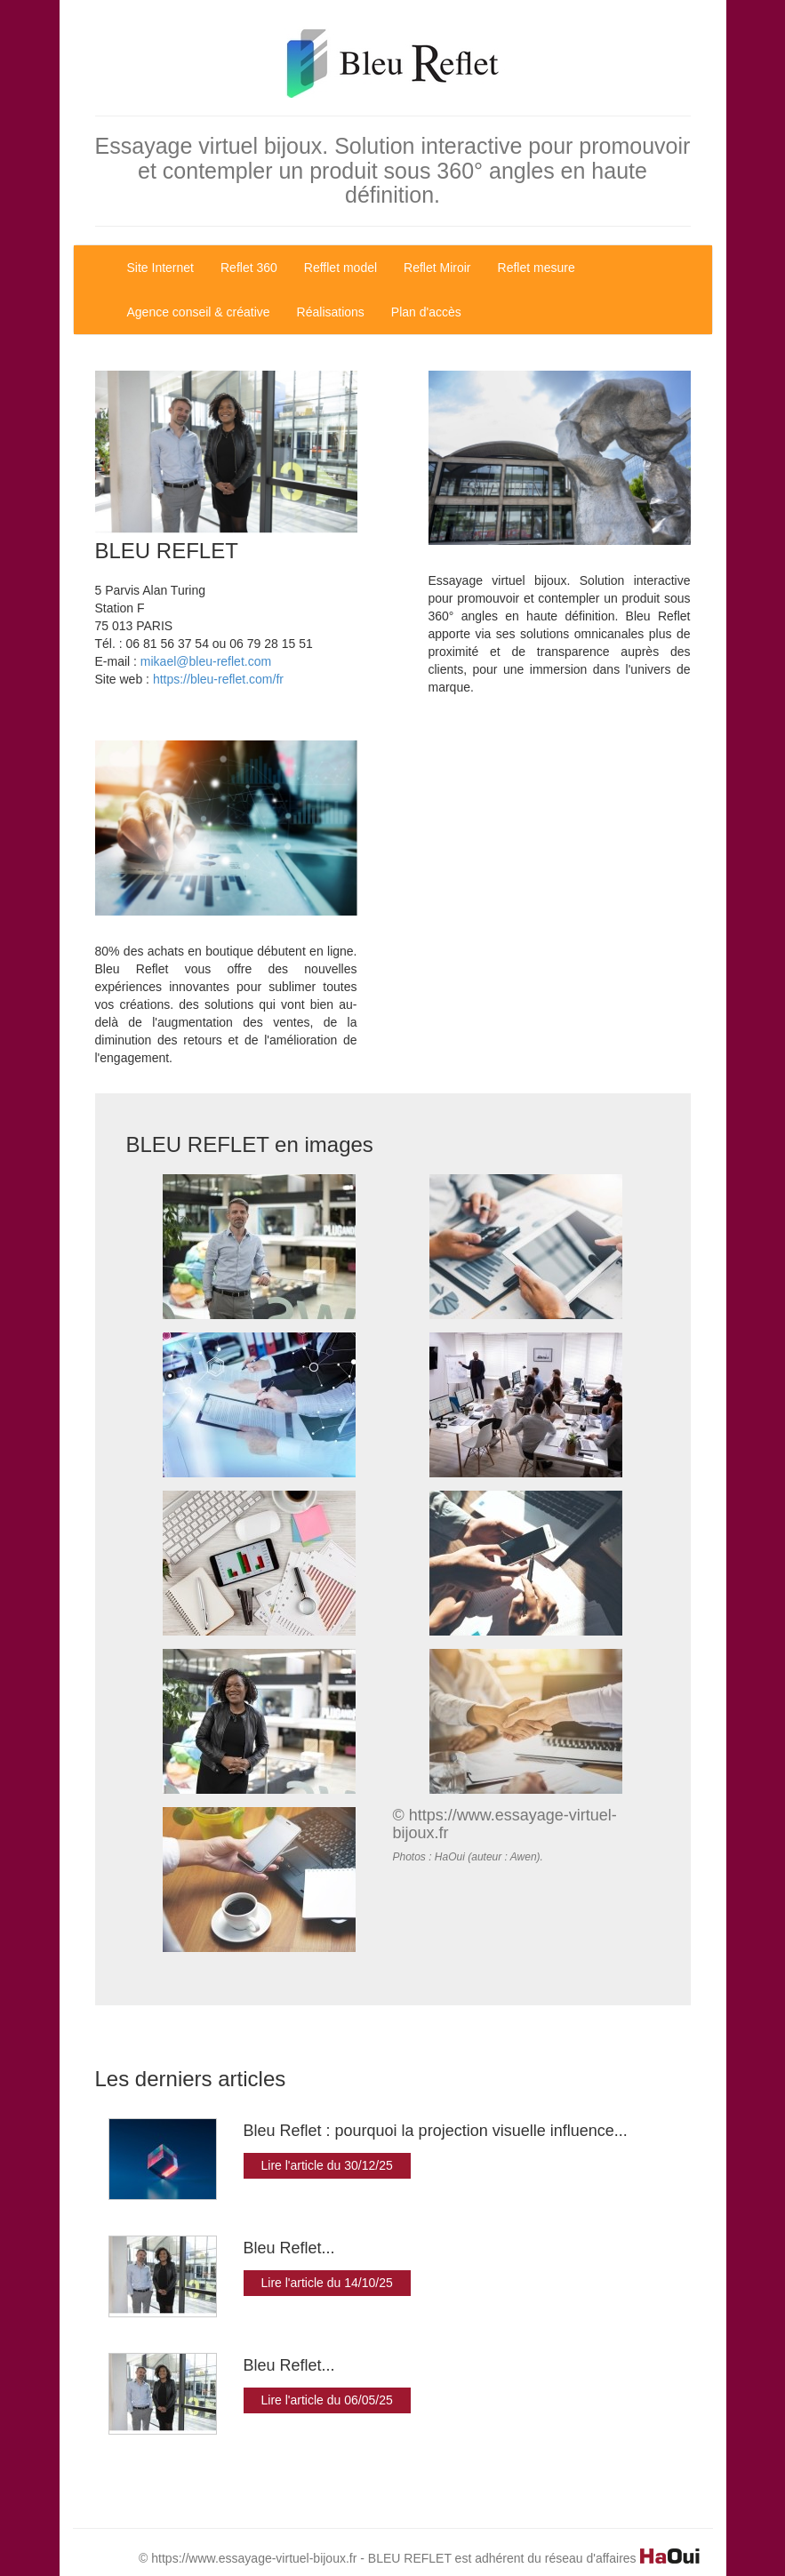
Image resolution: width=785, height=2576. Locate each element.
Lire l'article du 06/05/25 (327, 2400)
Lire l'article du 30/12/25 (327, 2165)
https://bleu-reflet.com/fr (218, 679)
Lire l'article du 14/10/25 (327, 2283)
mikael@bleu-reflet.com (205, 661)
